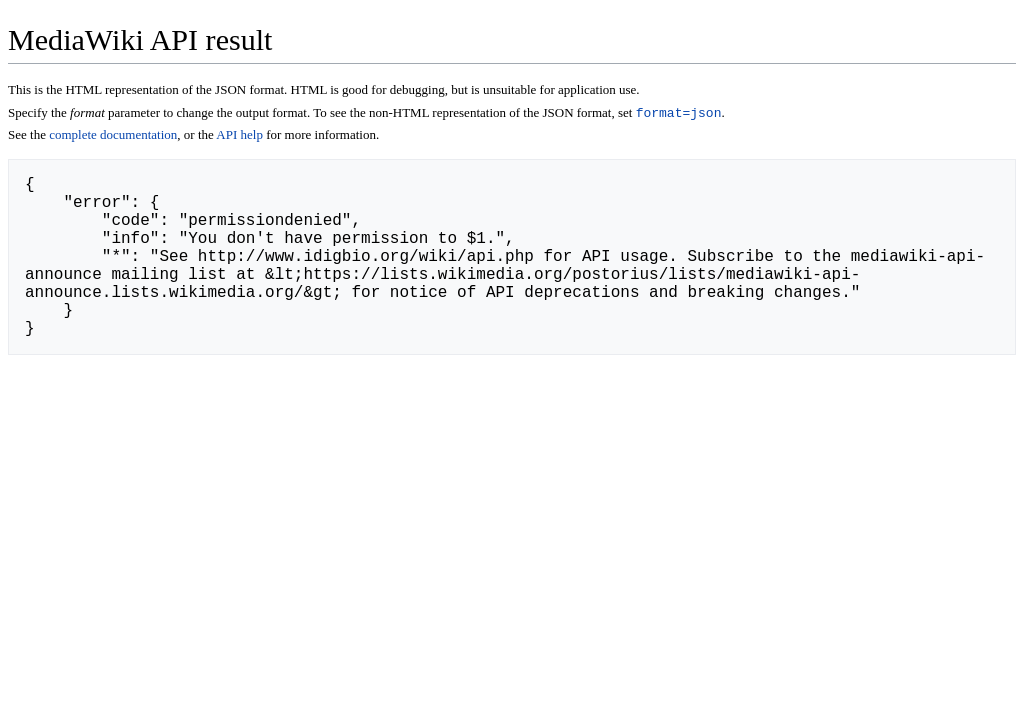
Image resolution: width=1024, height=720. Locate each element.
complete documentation (138, 156)
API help (292, 156)
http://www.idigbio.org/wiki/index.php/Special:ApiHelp (295, 329)
